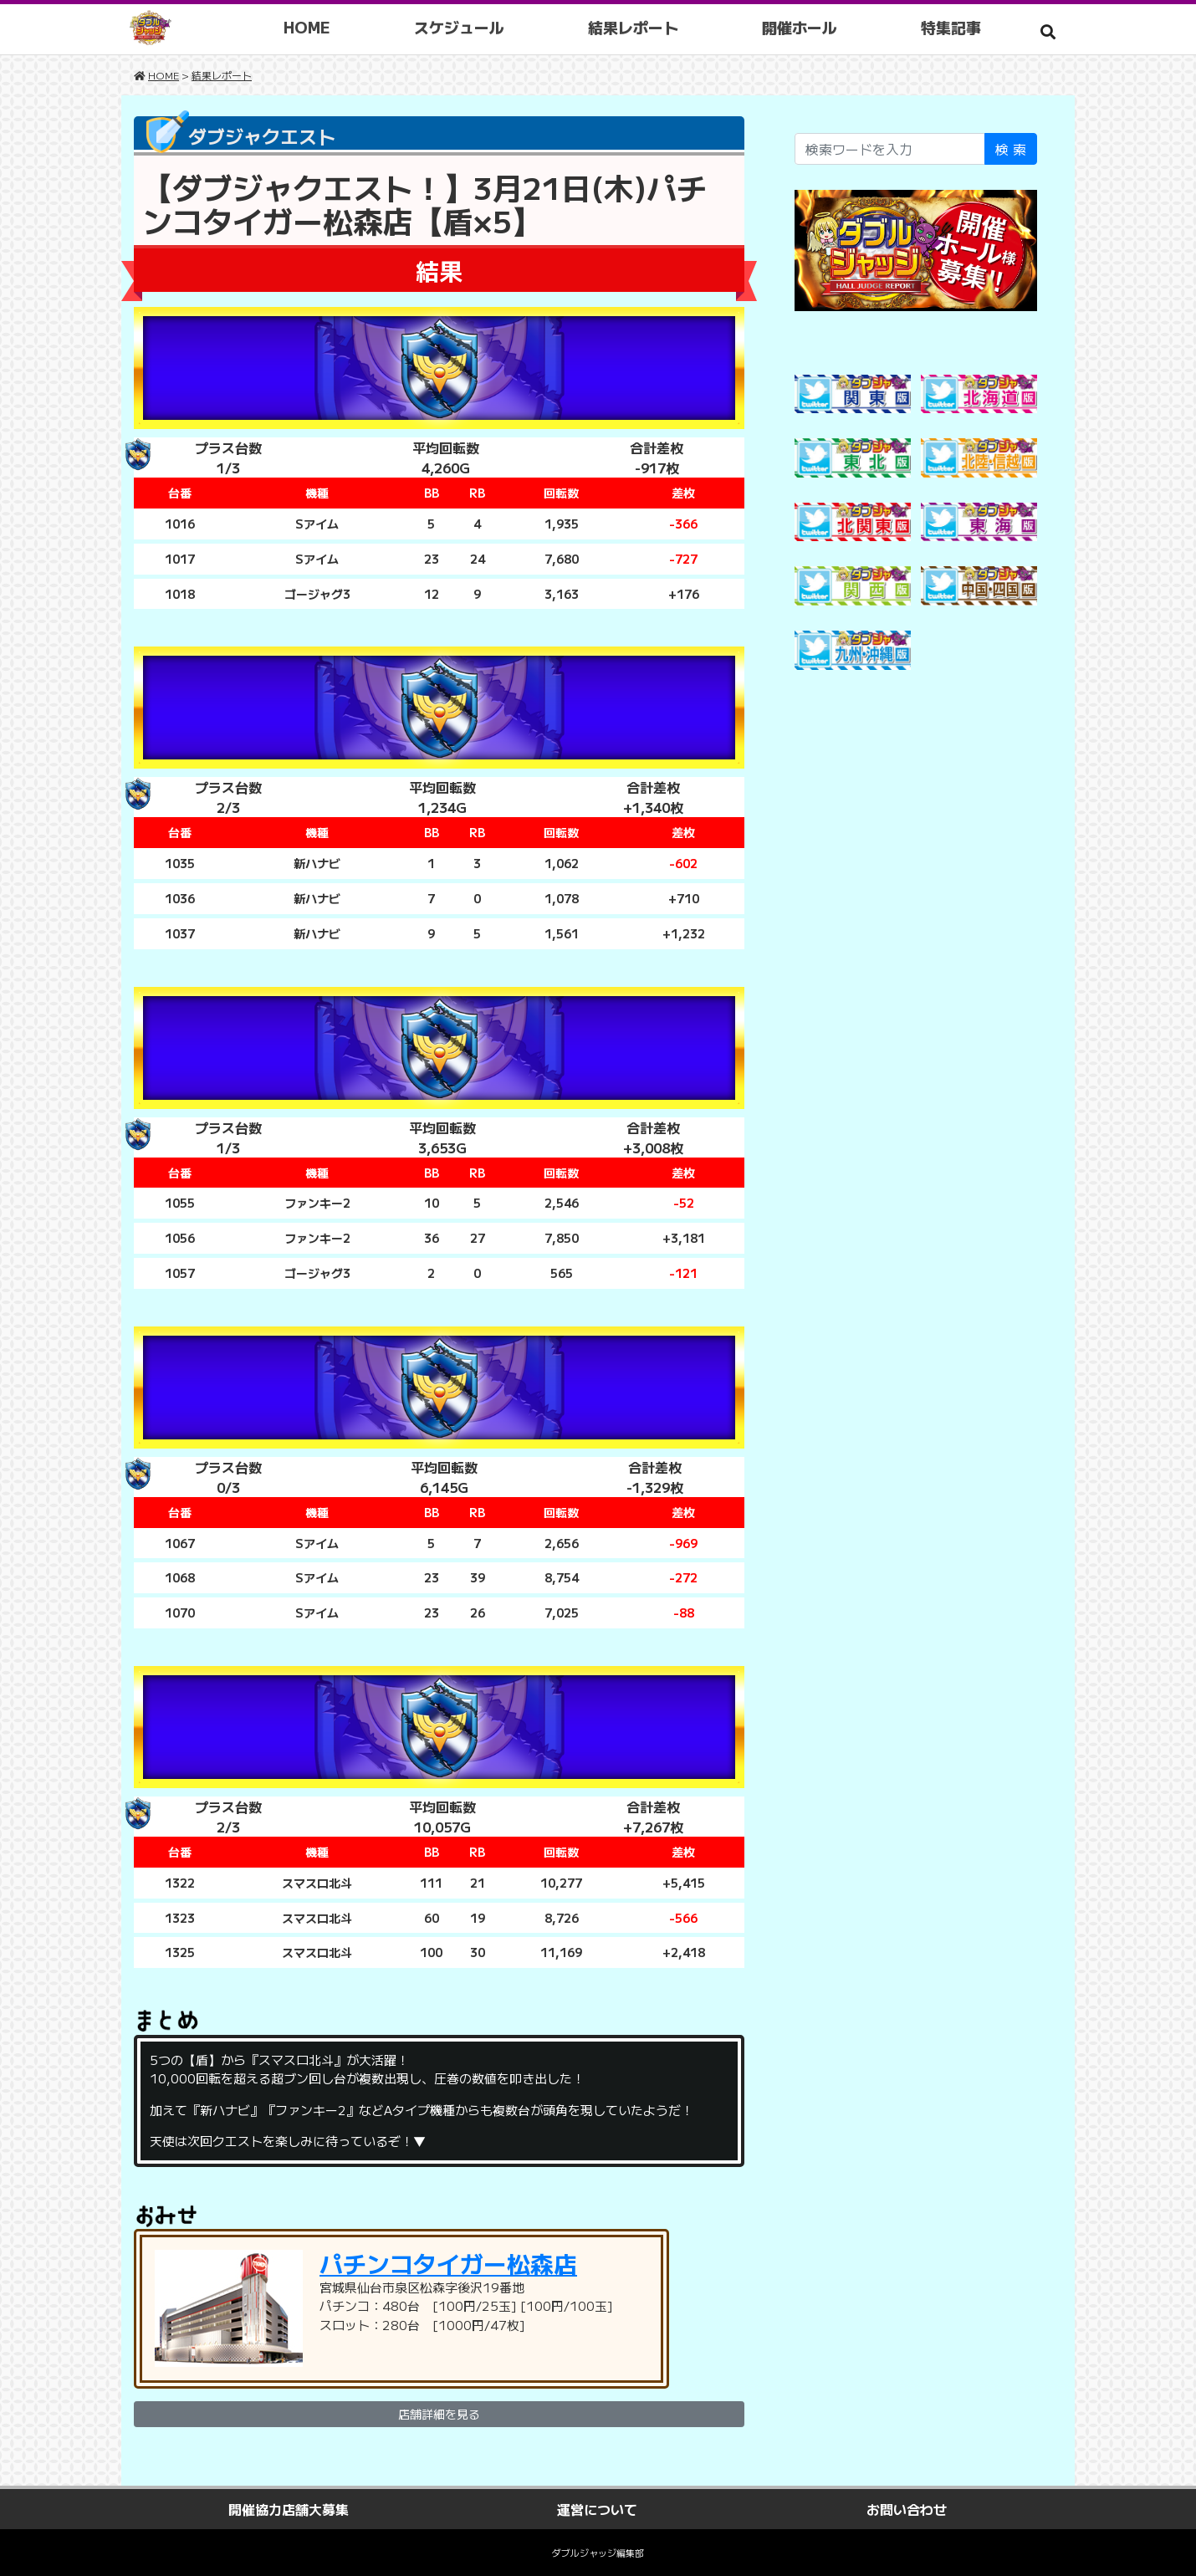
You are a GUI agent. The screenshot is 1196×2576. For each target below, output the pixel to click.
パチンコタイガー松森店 (448, 2263)
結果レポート (635, 26)
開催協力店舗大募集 (288, 2509)
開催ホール (801, 26)
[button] (1048, 31)
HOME (308, 26)
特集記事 (953, 26)
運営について (597, 2509)
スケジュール (461, 26)
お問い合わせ (906, 2509)
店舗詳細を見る (439, 2413)
